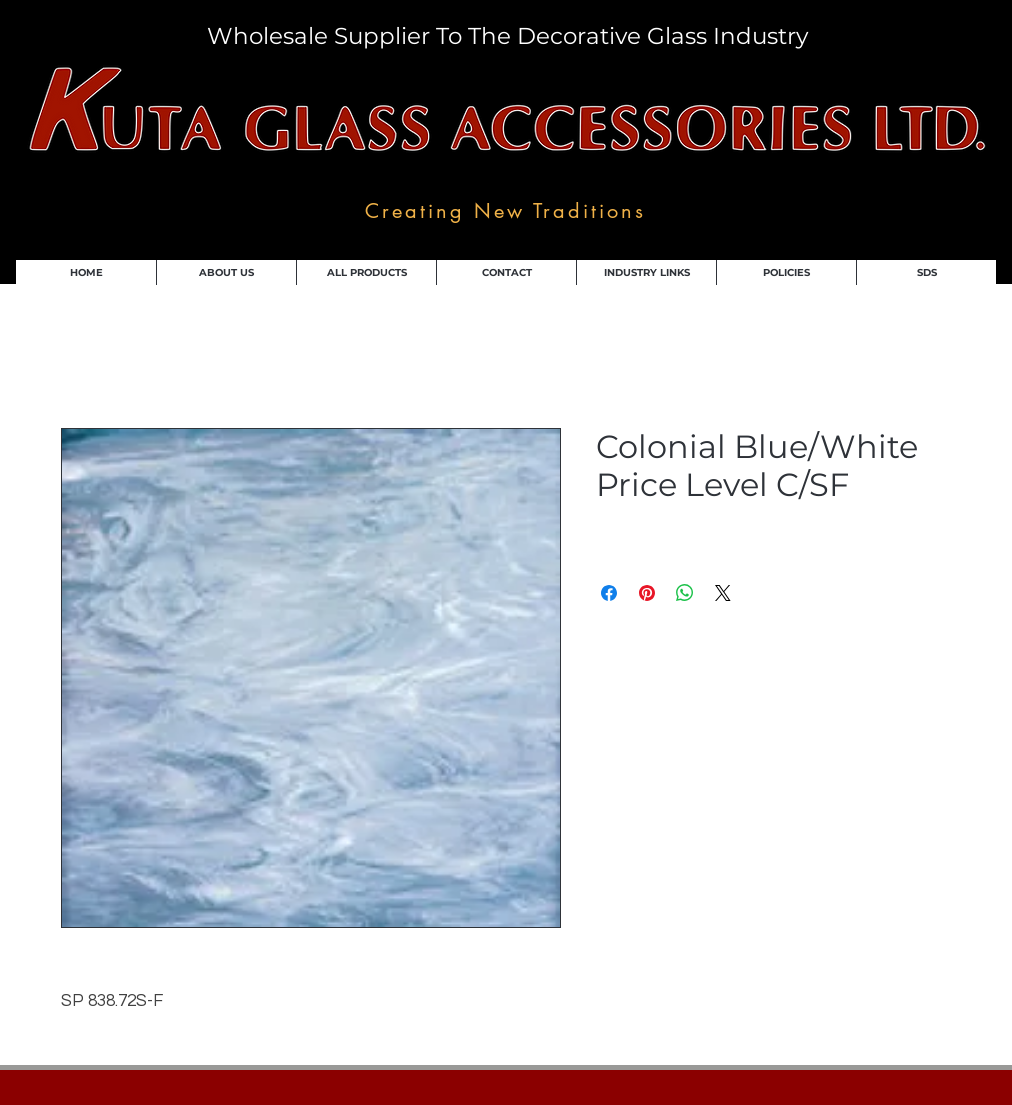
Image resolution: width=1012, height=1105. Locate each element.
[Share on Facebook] (609, 593)
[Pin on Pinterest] (647, 593)
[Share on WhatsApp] (685, 593)
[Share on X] (723, 593)
